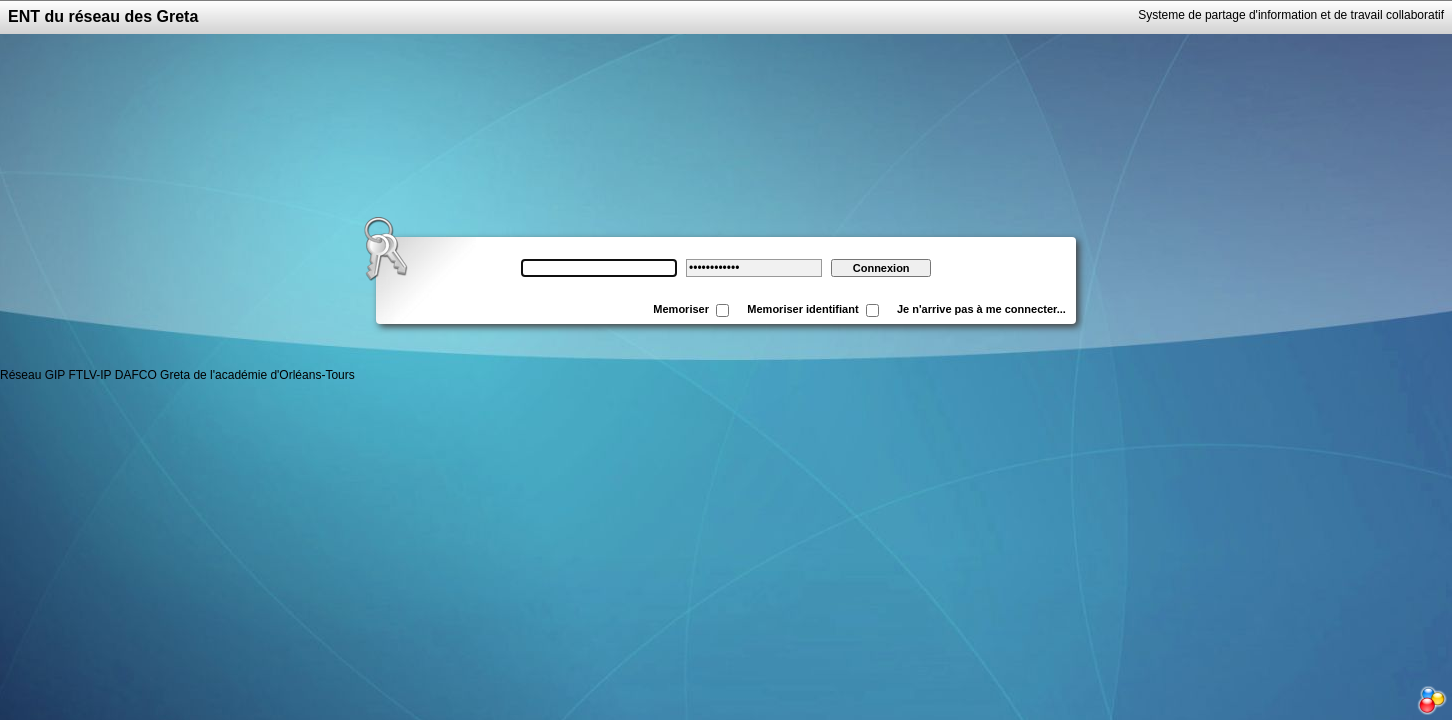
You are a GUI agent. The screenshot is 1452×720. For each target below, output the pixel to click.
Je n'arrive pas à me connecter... (984, 309)
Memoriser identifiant (802, 309)
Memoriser (681, 309)
